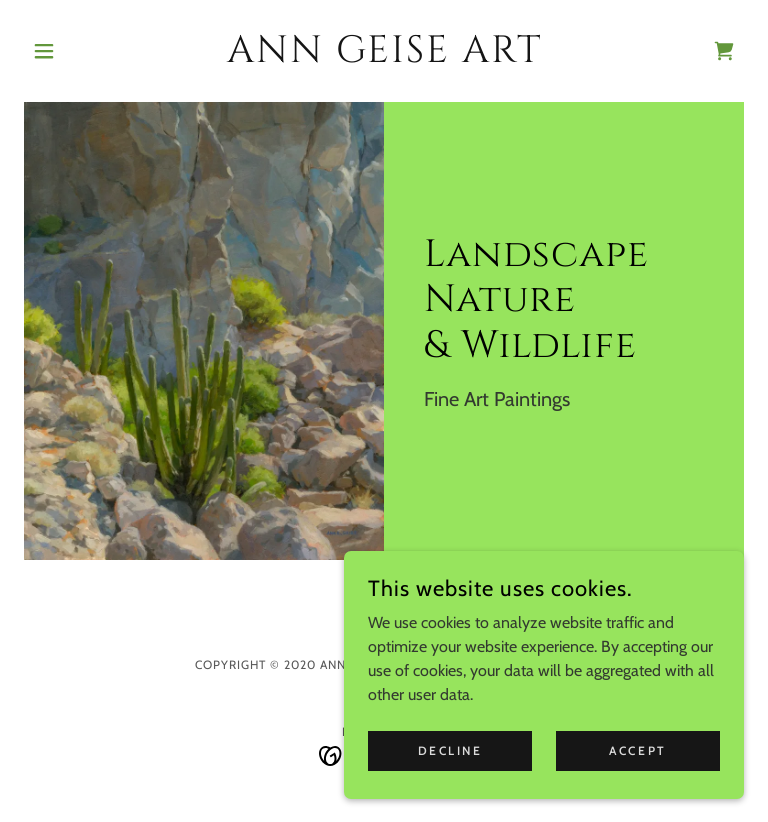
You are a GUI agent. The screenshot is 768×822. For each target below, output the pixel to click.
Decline (450, 750)
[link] (384, 56)
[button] (78, 51)
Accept (637, 750)
